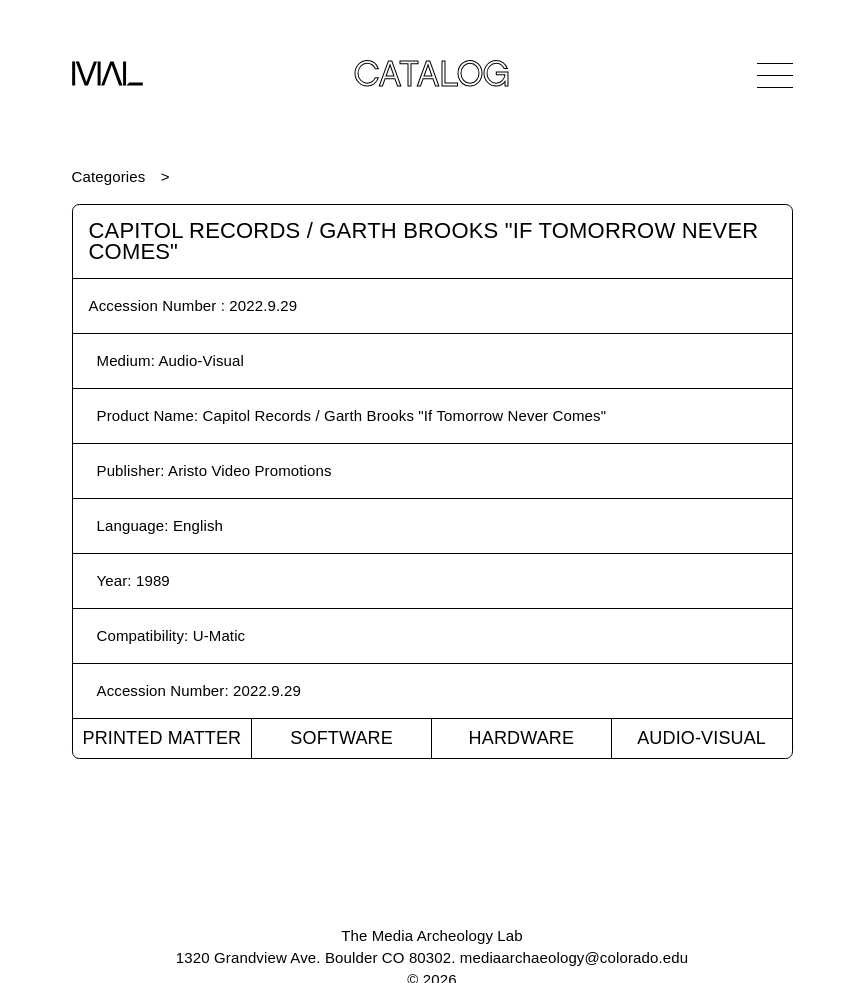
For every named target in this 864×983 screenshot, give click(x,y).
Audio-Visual (701, 738)
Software (341, 738)
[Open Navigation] (775, 75)
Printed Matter (161, 738)
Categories (109, 176)
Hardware (522, 738)
